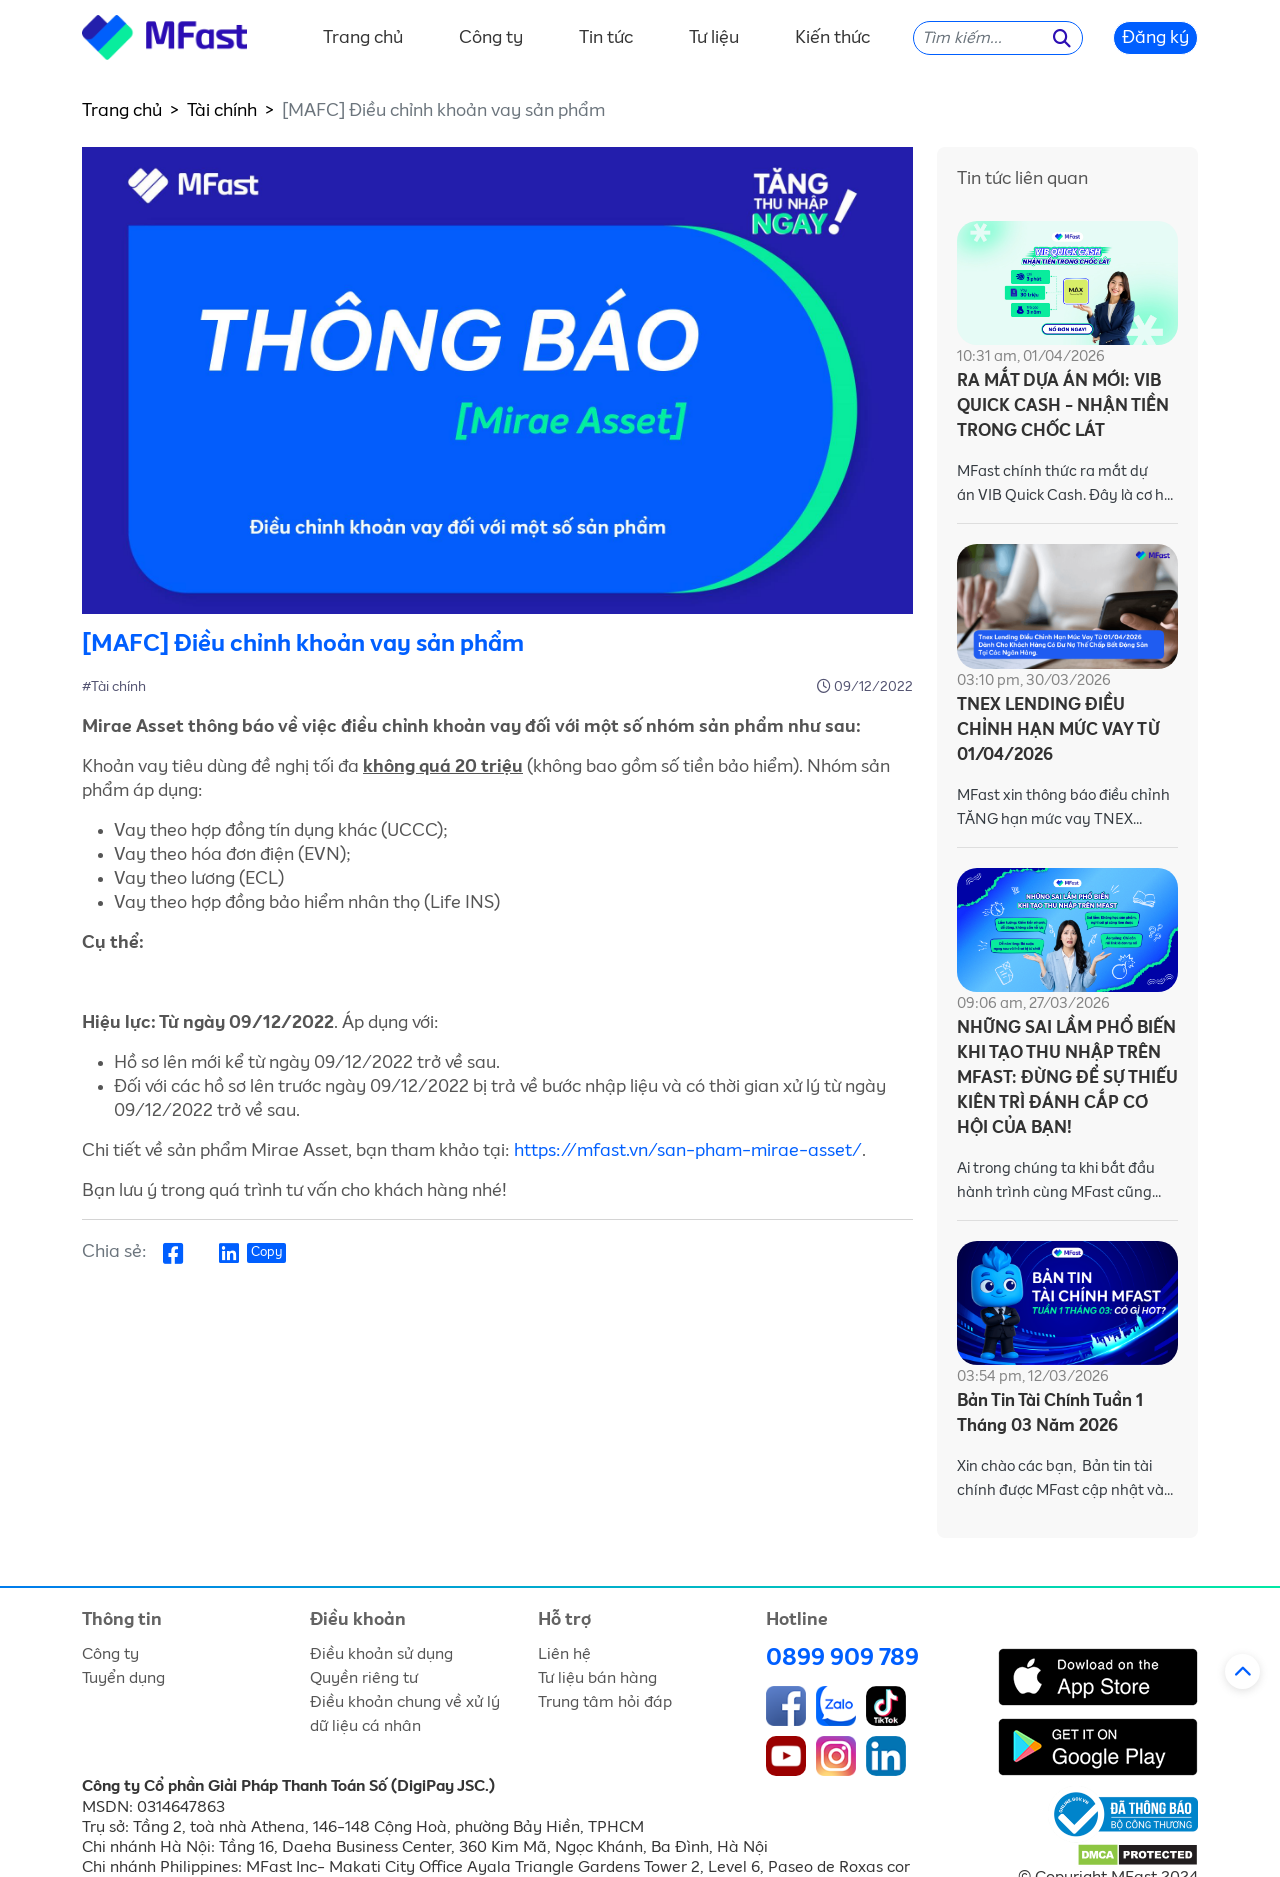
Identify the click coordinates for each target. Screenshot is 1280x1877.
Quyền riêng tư (364, 1678)
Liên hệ (564, 1654)
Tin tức (606, 38)
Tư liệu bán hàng (597, 1678)
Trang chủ (363, 38)
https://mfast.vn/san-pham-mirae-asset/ (688, 1151)
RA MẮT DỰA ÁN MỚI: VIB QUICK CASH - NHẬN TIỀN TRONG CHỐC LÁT (1063, 406)
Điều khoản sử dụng (381, 1654)
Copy (266, 1252)
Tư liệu (714, 38)
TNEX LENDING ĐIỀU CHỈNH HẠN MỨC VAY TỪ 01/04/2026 (1058, 730)
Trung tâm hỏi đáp (605, 1702)
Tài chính (222, 111)
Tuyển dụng (123, 1678)
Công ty (491, 38)
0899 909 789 (842, 1658)
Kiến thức (832, 38)
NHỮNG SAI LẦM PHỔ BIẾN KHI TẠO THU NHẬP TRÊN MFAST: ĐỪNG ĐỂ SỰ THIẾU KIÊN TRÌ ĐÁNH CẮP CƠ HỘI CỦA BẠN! (1067, 1078)
